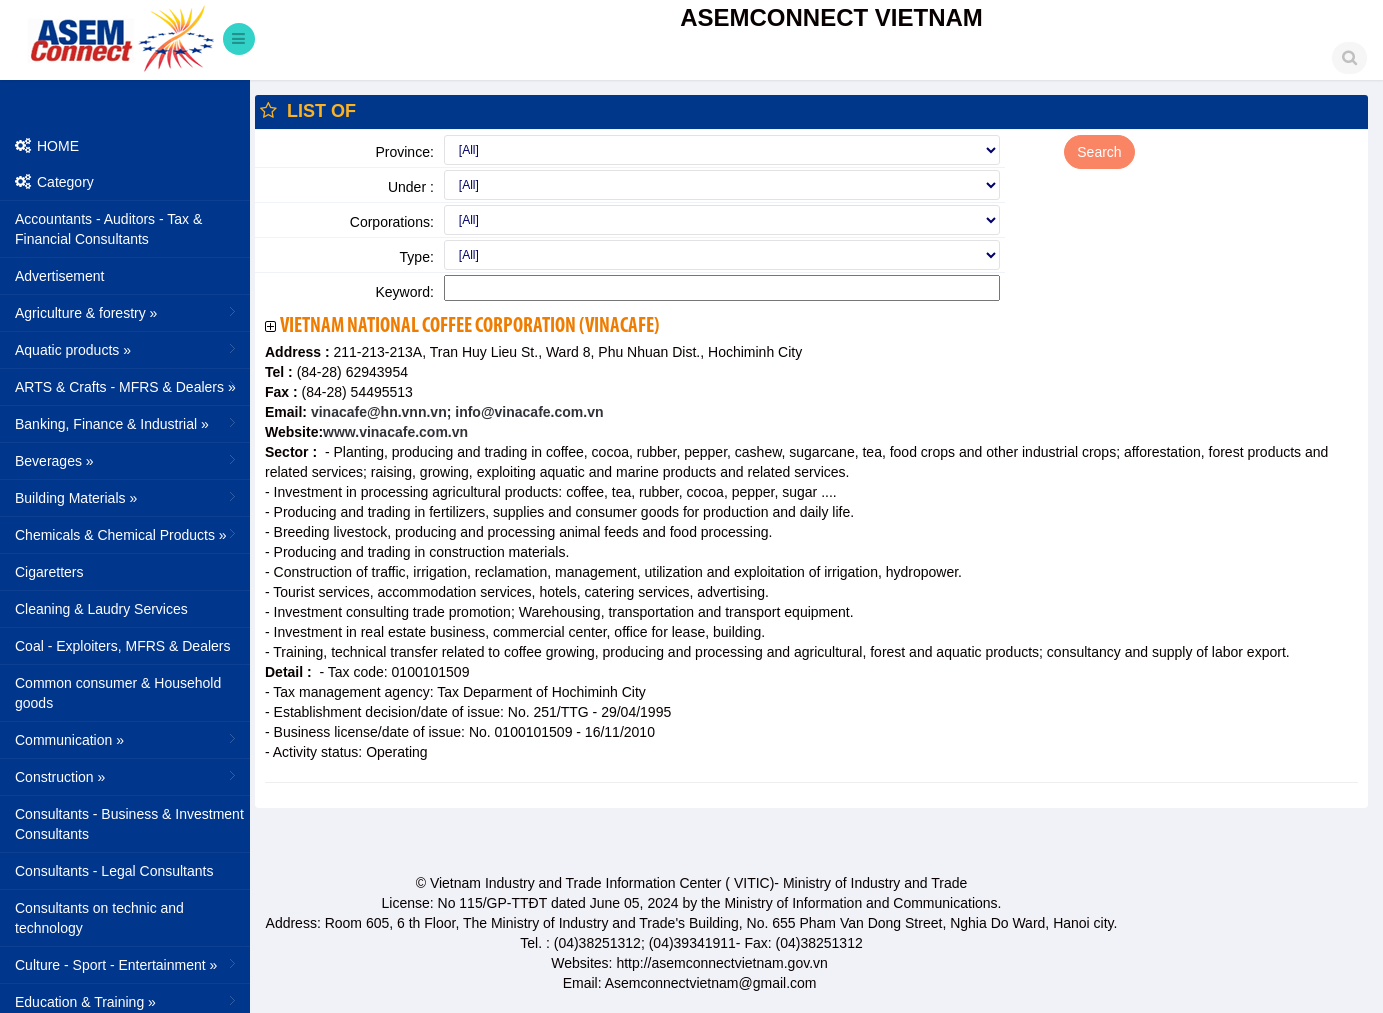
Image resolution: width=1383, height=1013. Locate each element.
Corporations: (392, 222)
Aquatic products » (127, 349)
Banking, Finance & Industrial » (127, 423)
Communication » (127, 739)
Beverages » (127, 460)
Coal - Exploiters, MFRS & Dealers (123, 646)
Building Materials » (127, 497)
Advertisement (59, 276)
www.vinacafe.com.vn (395, 432)
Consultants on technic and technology (99, 918)
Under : (411, 187)
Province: (404, 152)
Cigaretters (49, 572)
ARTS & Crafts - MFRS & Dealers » (127, 386)
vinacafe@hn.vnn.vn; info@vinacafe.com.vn (455, 412)
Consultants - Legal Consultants (114, 871)
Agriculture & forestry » (127, 312)
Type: (417, 257)
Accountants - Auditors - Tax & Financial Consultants (108, 229)
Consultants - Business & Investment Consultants (129, 824)
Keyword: (404, 292)
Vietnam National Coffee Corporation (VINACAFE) (469, 326)
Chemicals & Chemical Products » (127, 534)
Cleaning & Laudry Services (101, 609)
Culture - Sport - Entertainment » (127, 964)
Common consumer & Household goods (118, 693)
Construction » (127, 776)
